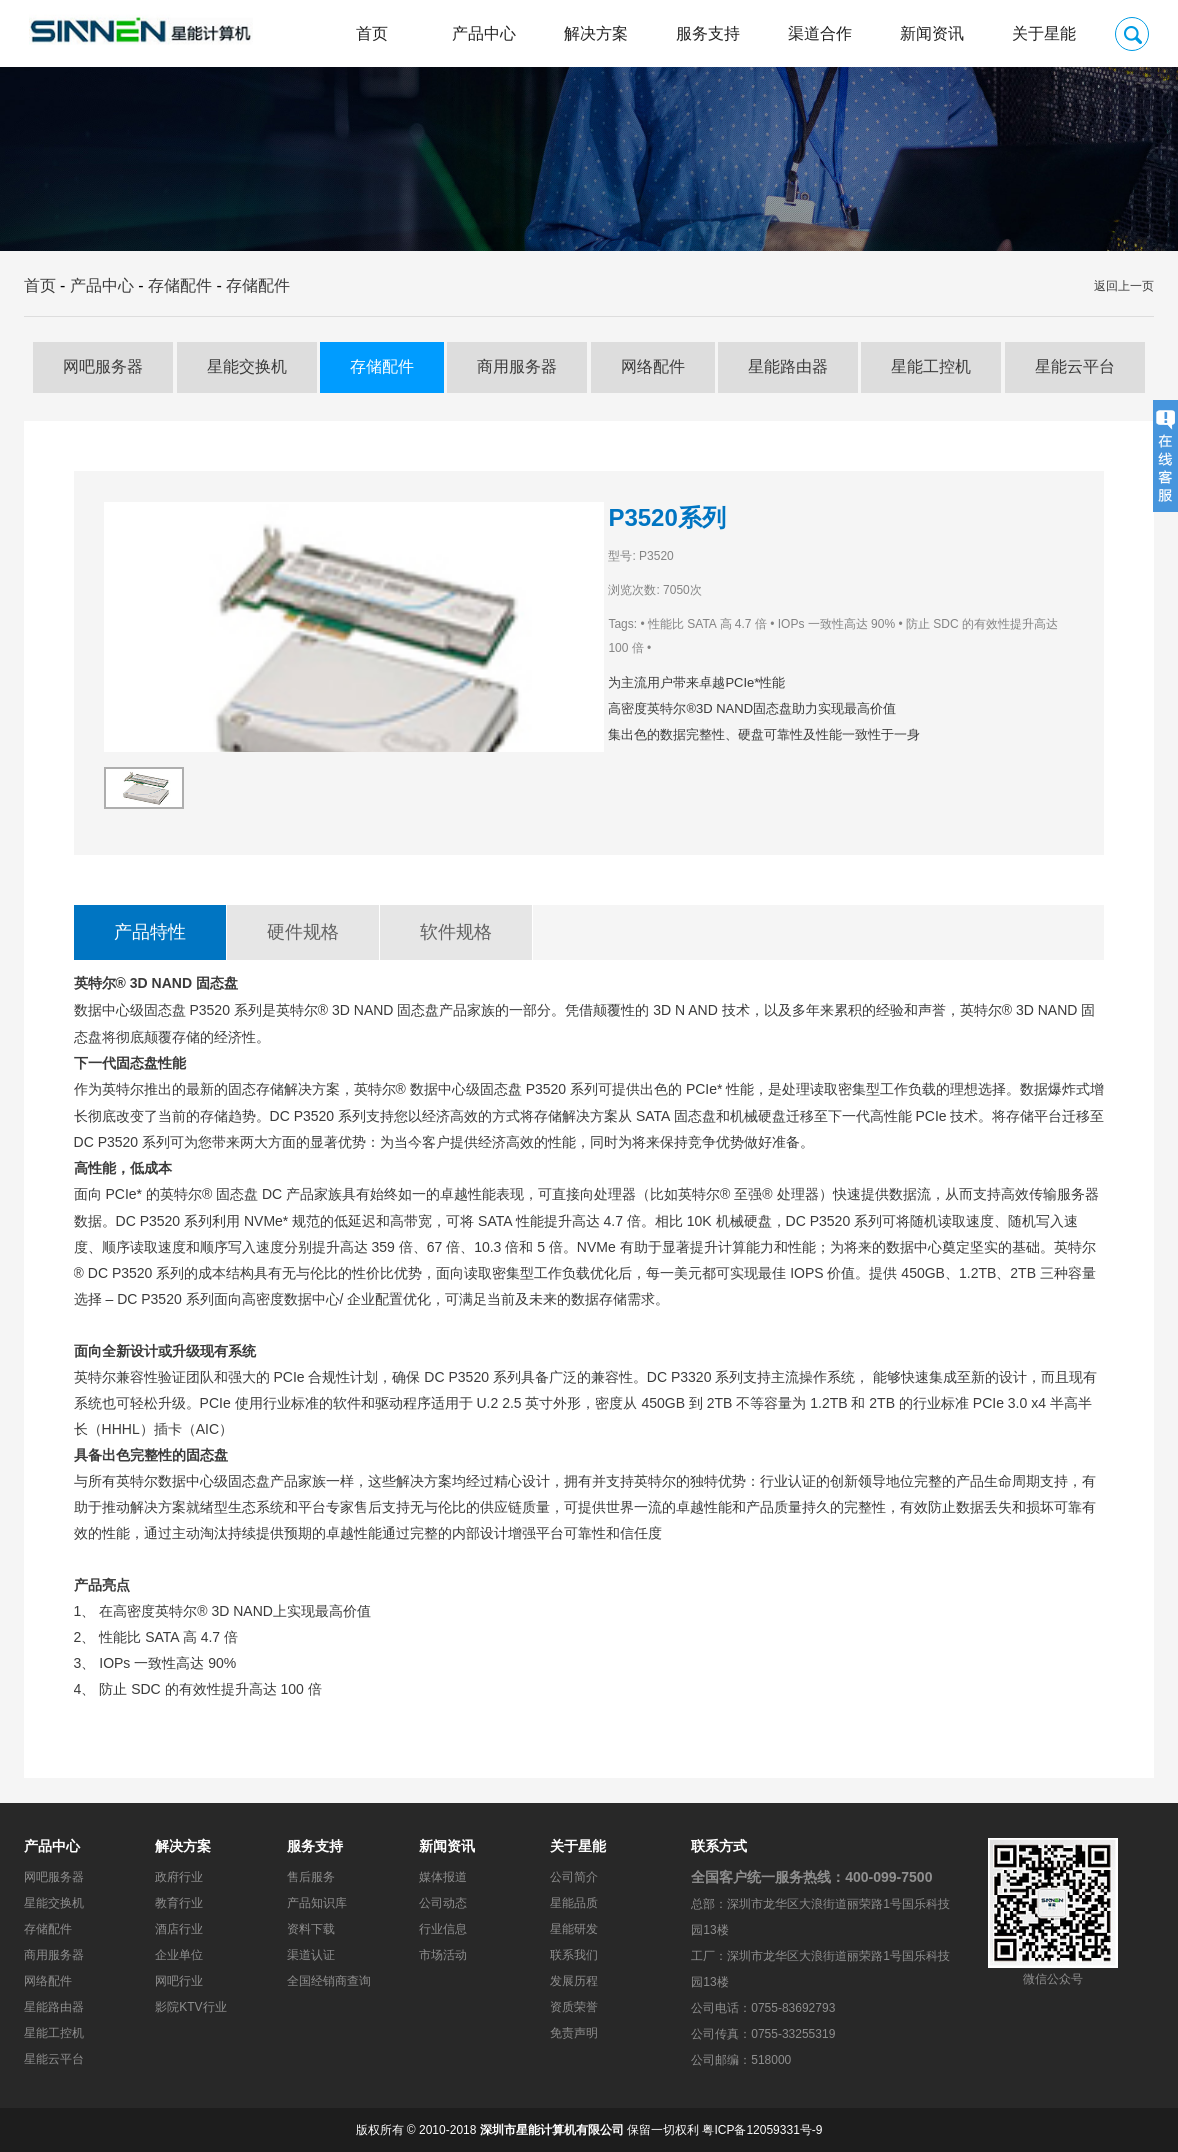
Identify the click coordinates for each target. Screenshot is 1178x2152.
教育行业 (179, 1903)
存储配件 (180, 285)
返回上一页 (1124, 286)
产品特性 (150, 932)
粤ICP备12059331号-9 (762, 2130)
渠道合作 (820, 33)
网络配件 (653, 366)
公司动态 (443, 1903)
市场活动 (443, 1955)
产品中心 (484, 33)
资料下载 (311, 1929)
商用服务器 (517, 366)
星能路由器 (788, 366)
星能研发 (574, 1929)
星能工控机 (931, 366)
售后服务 (311, 1877)
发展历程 (574, 1981)
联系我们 (574, 1955)
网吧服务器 (103, 366)
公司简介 (574, 1877)
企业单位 (179, 1955)
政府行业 (179, 1877)
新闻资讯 (932, 33)
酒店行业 (179, 1929)
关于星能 (1044, 33)
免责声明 (574, 2033)
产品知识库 (317, 1903)
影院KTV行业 (190, 2007)
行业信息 (443, 1929)
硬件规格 (303, 932)
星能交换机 (247, 366)
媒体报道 (443, 1877)
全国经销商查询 (329, 1981)
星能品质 (574, 1903)
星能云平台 (1075, 366)
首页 (372, 33)
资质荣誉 (574, 2007)
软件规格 (456, 932)
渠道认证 (311, 1955)
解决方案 (596, 33)
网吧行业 (179, 1981)
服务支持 (708, 33)
